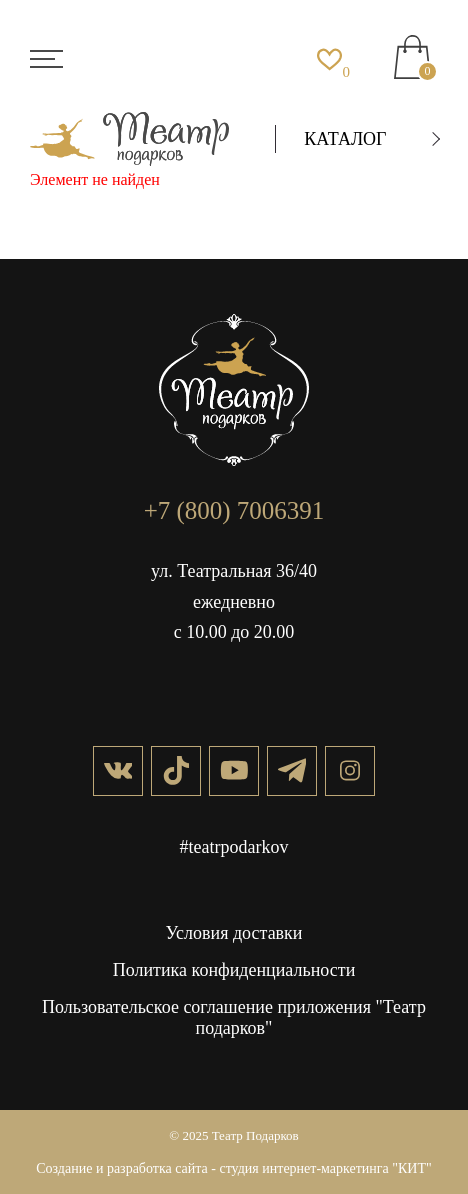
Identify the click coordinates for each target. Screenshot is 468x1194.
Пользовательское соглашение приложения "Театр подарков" (234, 1018)
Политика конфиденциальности (234, 970)
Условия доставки (233, 933)
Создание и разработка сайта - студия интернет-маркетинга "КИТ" (233, 1168)
